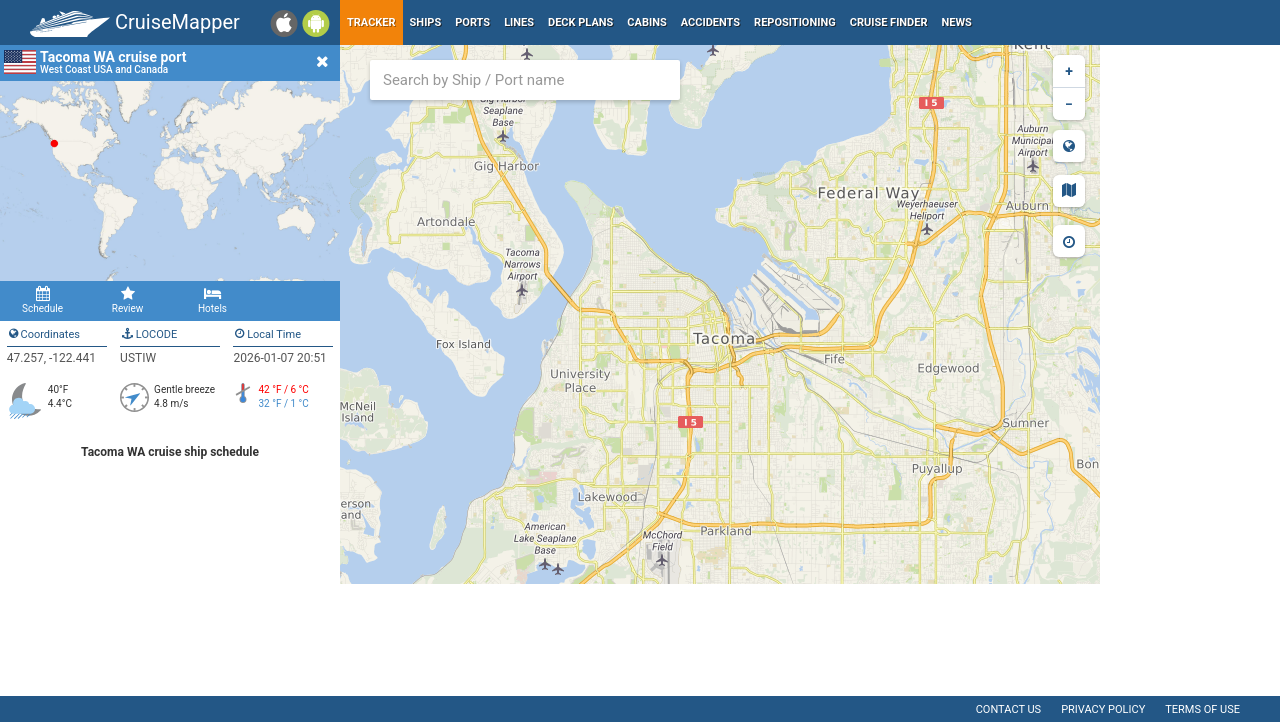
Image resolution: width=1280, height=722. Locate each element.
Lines (519, 22)
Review (127, 300)
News (957, 22)
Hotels (212, 300)
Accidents (710, 22)
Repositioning (795, 22)
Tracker (371, 22)
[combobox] (525, 80)
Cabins (646, 22)
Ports (472, 22)
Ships (426, 22)
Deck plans (580, 22)
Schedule (42, 300)
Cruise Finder (889, 22)
